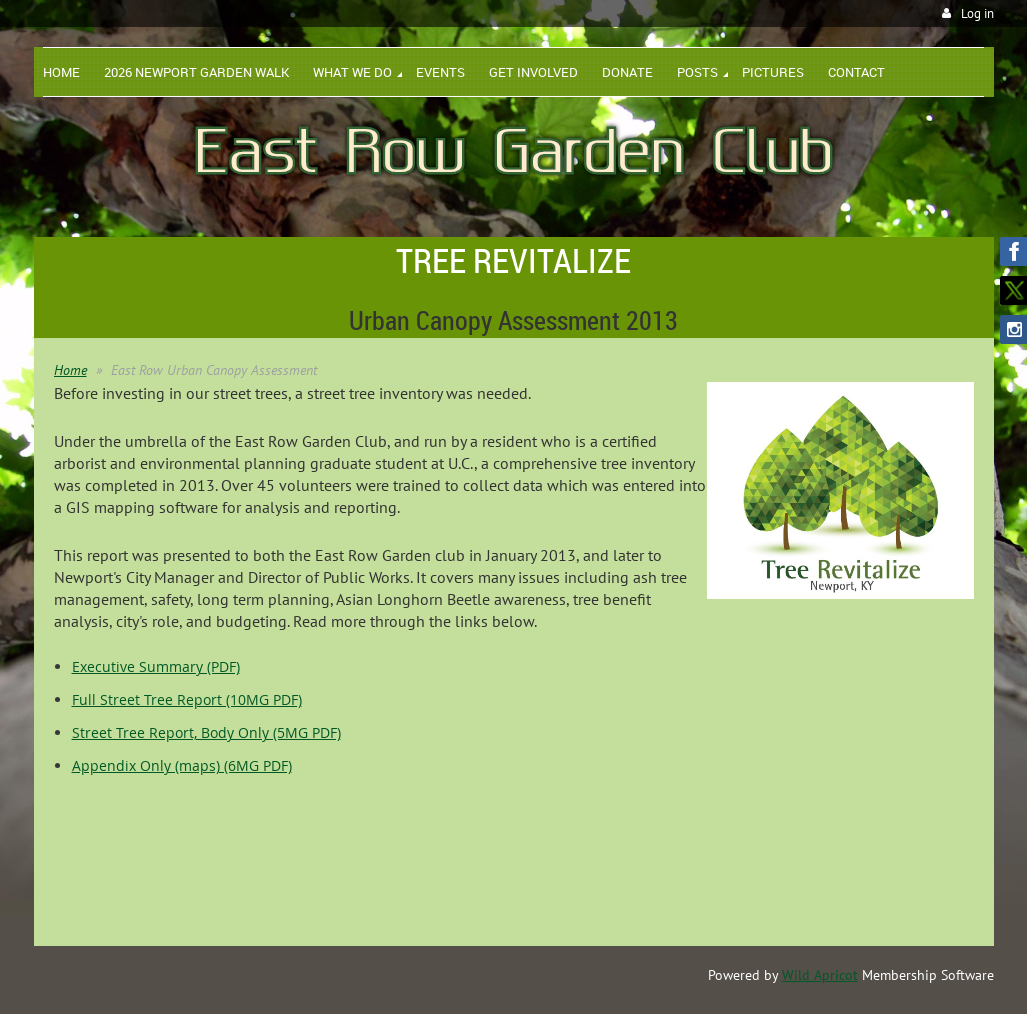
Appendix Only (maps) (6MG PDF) (182, 765)
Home (70, 370)
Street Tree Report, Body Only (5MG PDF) (206, 732)
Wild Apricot (820, 975)
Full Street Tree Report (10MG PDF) (187, 699)
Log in (977, 13)
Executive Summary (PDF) (156, 666)
